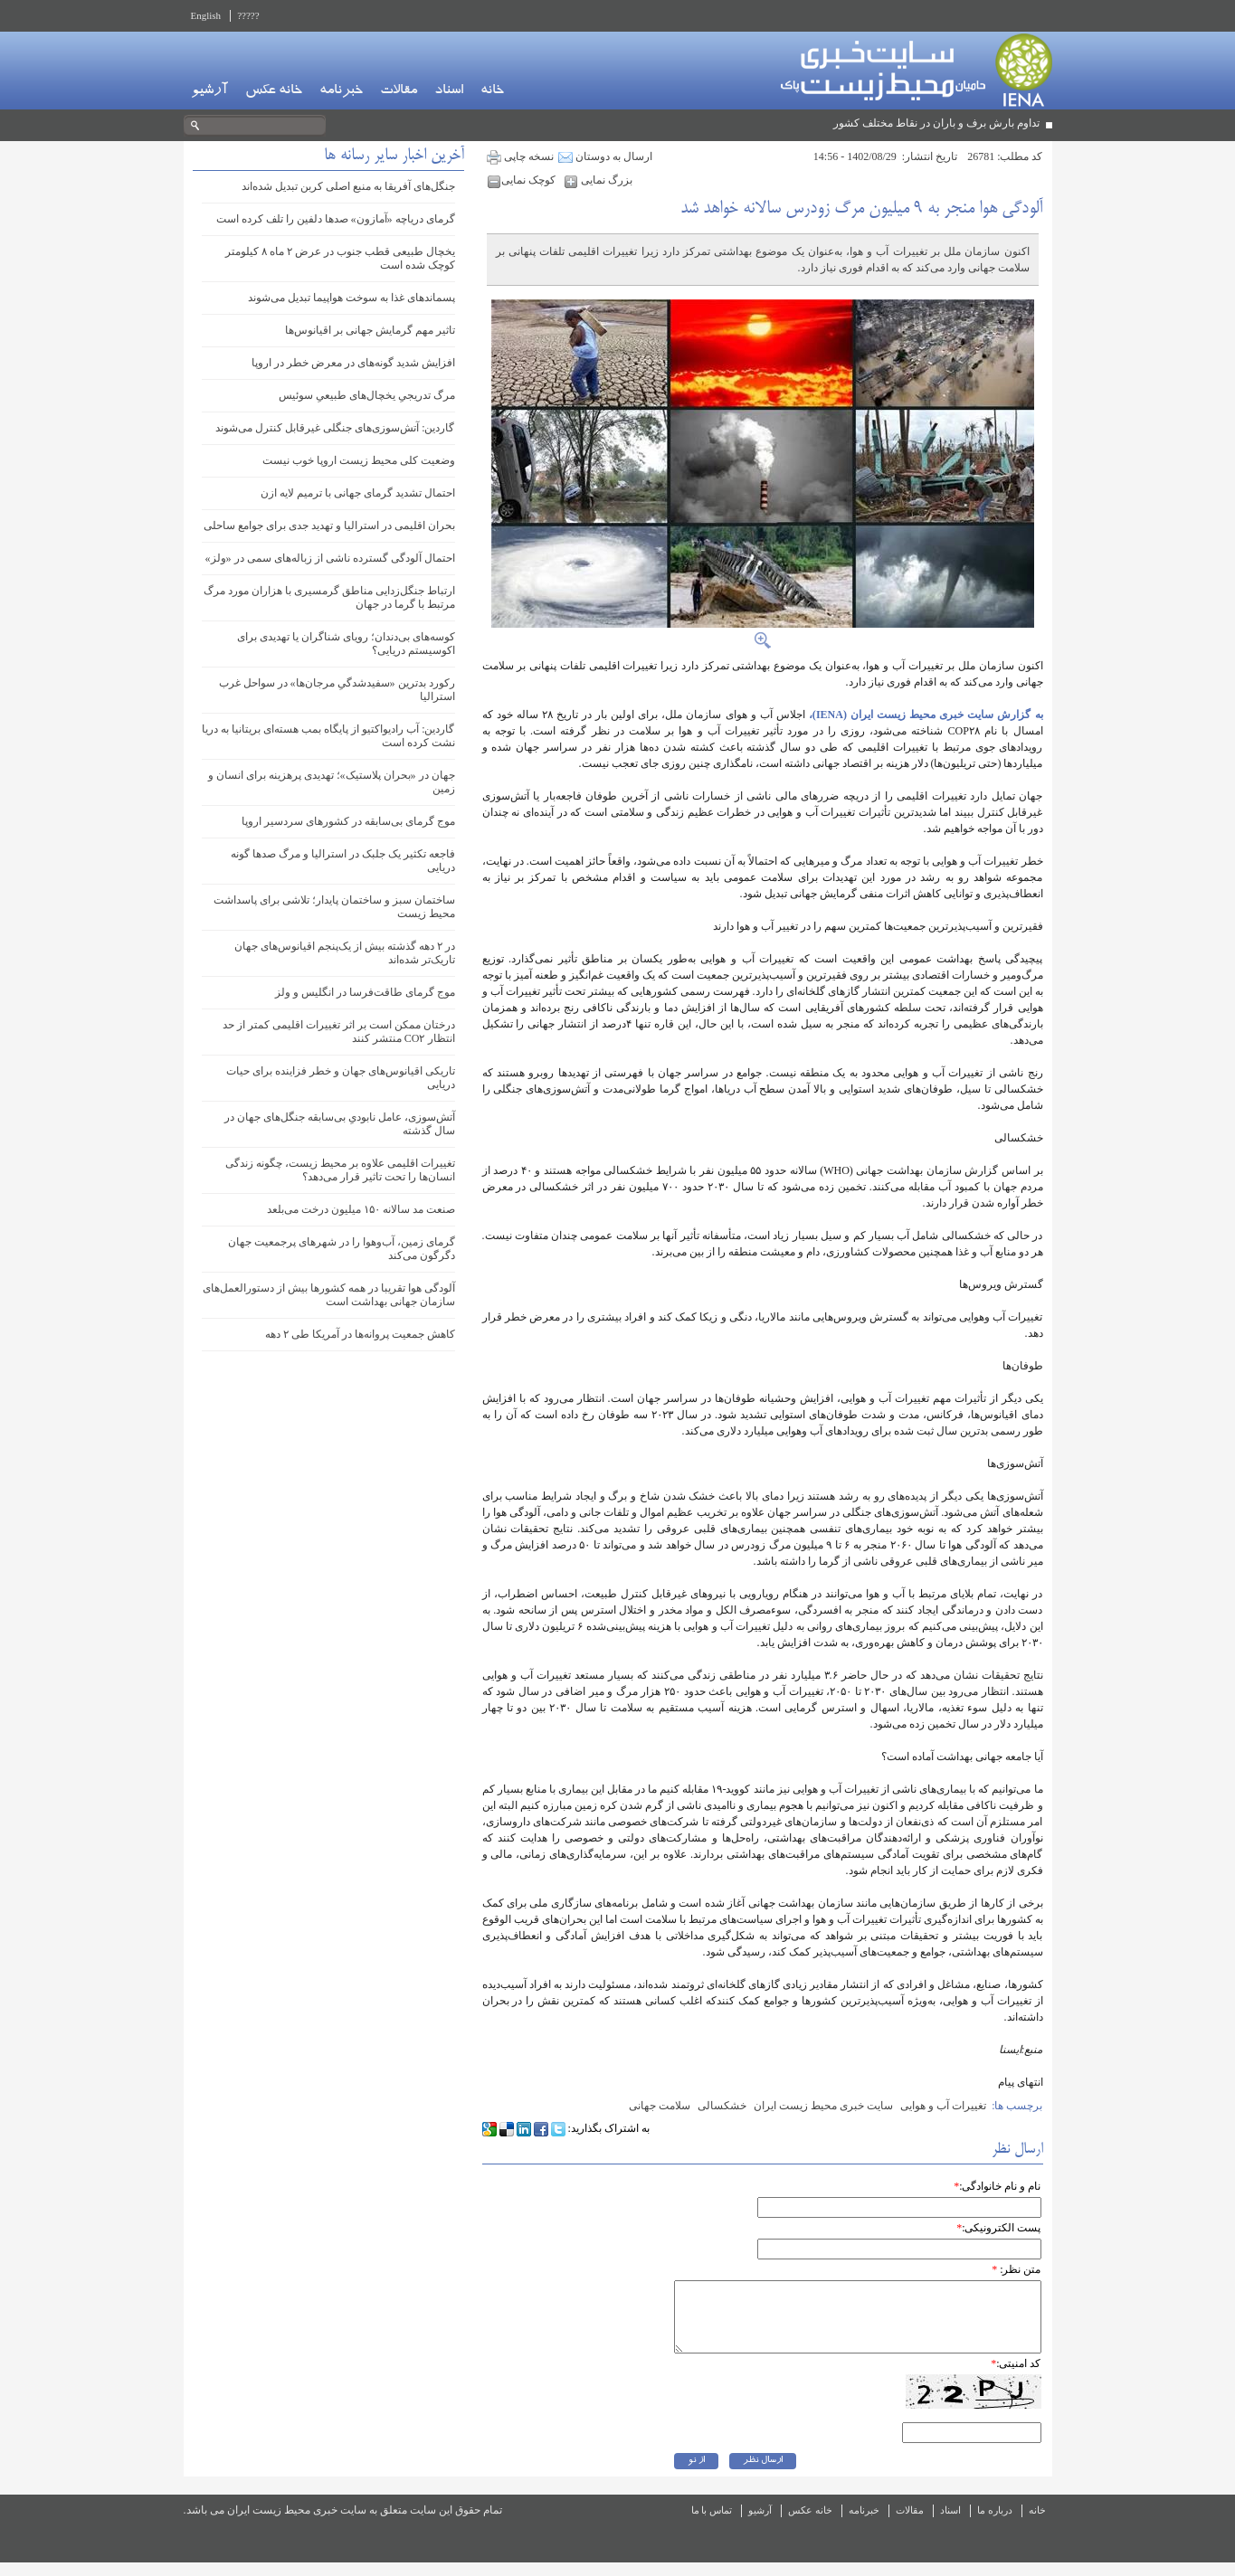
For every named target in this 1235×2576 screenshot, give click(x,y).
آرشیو (209, 91)
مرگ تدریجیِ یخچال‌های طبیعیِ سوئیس (367, 395)
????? (248, 15)
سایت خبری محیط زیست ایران (823, 2105)
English (206, 15)
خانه (492, 91)
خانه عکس (273, 91)
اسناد (448, 91)
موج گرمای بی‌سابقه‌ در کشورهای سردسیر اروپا (348, 821)
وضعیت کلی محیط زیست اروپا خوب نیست (358, 460)
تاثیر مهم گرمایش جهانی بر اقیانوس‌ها (370, 330)
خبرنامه (341, 91)
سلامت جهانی (659, 2105)
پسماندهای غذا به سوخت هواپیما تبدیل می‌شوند (351, 297)
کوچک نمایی (524, 180)
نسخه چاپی (520, 156)
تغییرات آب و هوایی (943, 2105)
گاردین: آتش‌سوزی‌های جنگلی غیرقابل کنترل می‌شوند (334, 427)
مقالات (398, 91)
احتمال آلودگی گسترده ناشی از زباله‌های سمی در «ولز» (330, 558)
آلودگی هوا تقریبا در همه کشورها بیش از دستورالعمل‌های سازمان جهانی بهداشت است (329, 1295)
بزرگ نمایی (598, 180)
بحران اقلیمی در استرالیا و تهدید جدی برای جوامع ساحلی (329, 525)
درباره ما (994, 2523)
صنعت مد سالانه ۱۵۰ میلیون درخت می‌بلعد (361, 1209)
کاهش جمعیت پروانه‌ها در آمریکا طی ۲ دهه (360, 1334)
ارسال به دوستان (605, 156)
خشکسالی (722, 2105)
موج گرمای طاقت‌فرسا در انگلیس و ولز (365, 992)
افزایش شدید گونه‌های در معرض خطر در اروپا (353, 362)
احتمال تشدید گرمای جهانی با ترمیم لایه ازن (358, 493)
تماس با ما (712, 2523)
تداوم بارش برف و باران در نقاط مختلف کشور (936, 123)
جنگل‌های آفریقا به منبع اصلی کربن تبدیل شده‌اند (348, 186)
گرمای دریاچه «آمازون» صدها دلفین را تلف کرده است (335, 219)
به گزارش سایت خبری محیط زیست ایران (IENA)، (924, 714)
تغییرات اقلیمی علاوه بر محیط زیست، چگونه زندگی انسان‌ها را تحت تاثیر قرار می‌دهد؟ (340, 1170)
